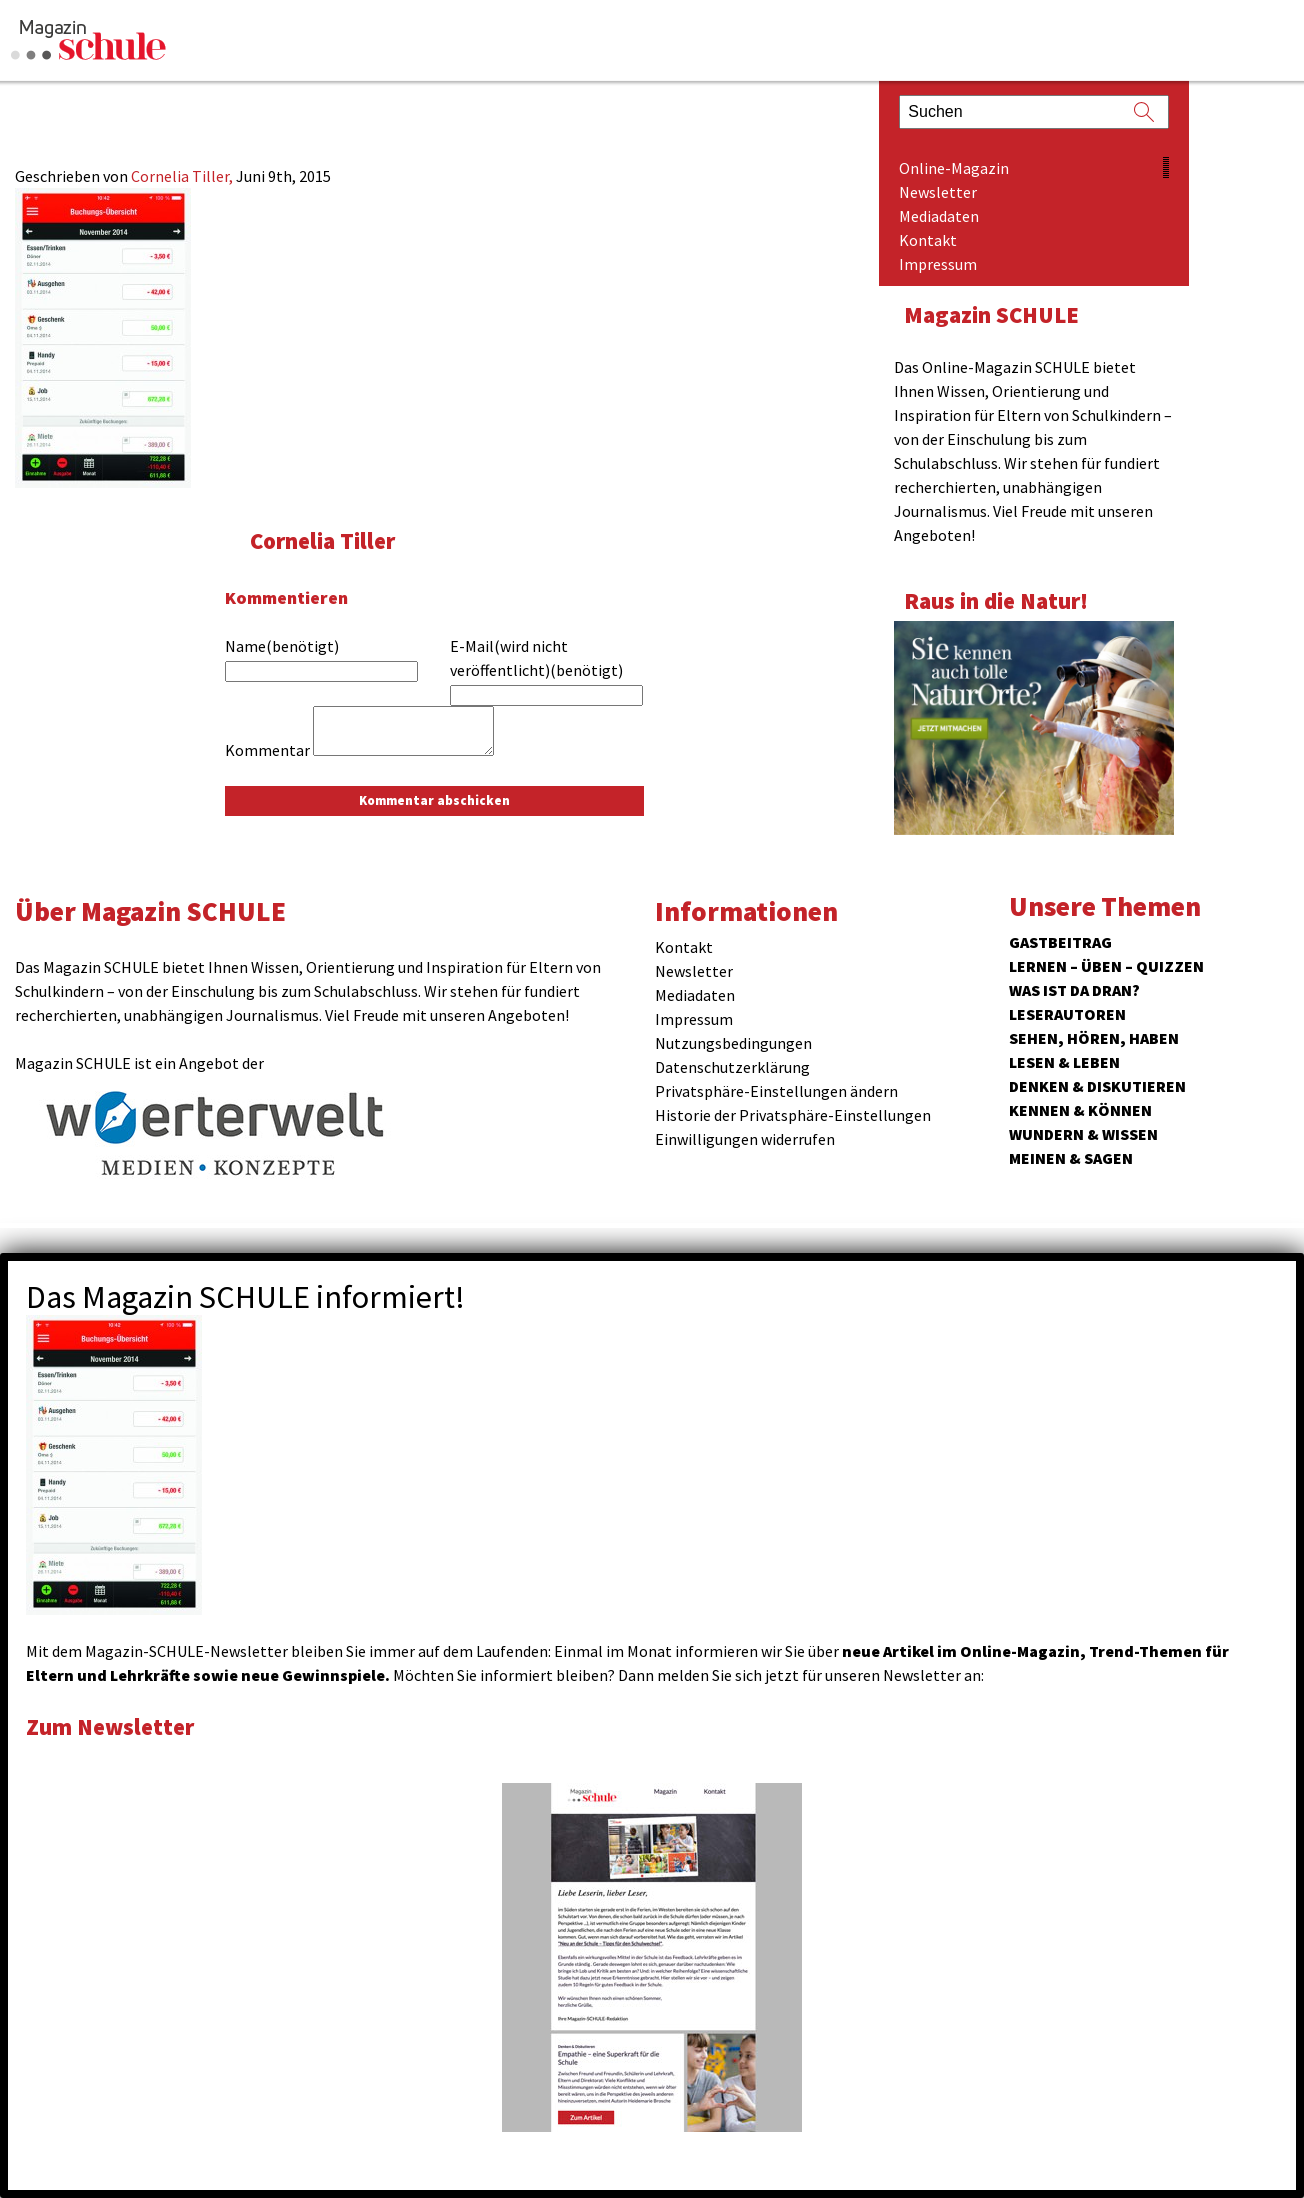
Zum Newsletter (110, 1726)
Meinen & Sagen (1071, 1158)
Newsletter (938, 192)
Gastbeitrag (1060, 942)
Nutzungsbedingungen (733, 1043)
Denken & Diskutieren (1097, 1086)
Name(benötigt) (282, 646)
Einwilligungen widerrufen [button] (745, 1139)
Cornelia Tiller (322, 540)
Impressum (938, 264)
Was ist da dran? (1074, 990)
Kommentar (267, 750)
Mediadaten (939, 216)
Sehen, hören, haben (1094, 1038)
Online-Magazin (954, 168)
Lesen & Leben (1064, 1062)
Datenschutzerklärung (732, 1067)
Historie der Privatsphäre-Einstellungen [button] (793, 1115)
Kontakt (928, 240)
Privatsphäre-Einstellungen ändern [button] (776, 1091)
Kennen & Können (1080, 1110)
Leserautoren (1067, 1014)
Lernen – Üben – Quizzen (1106, 966)
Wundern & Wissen (1083, 1134)
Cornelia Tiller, (183, 176)
